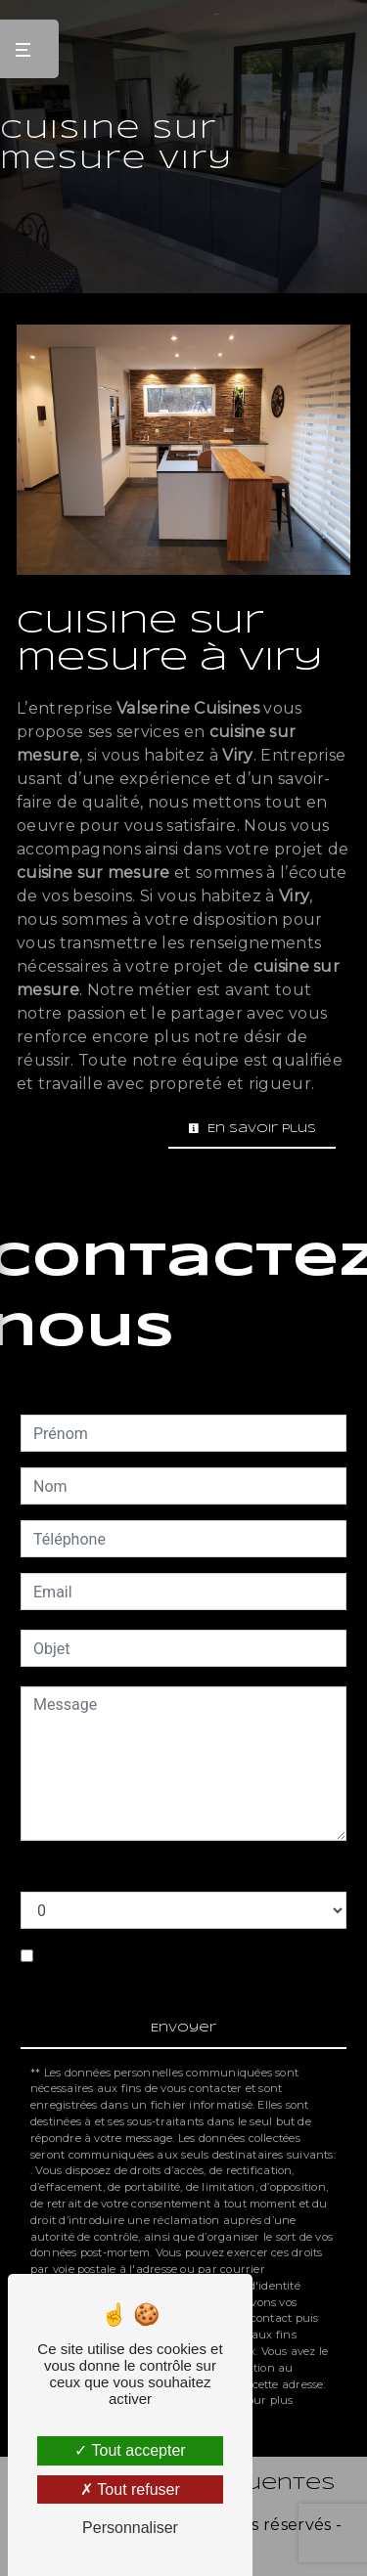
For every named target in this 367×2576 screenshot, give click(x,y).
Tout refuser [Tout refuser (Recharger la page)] (130, 2489)
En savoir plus (252, 1128)
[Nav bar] (29, 49)
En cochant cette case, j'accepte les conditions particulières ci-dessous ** (169, 1967)
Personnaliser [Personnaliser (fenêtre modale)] (130, 2527)
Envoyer (183, 2028)
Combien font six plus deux (115, 1871)
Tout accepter (129, 2450)
